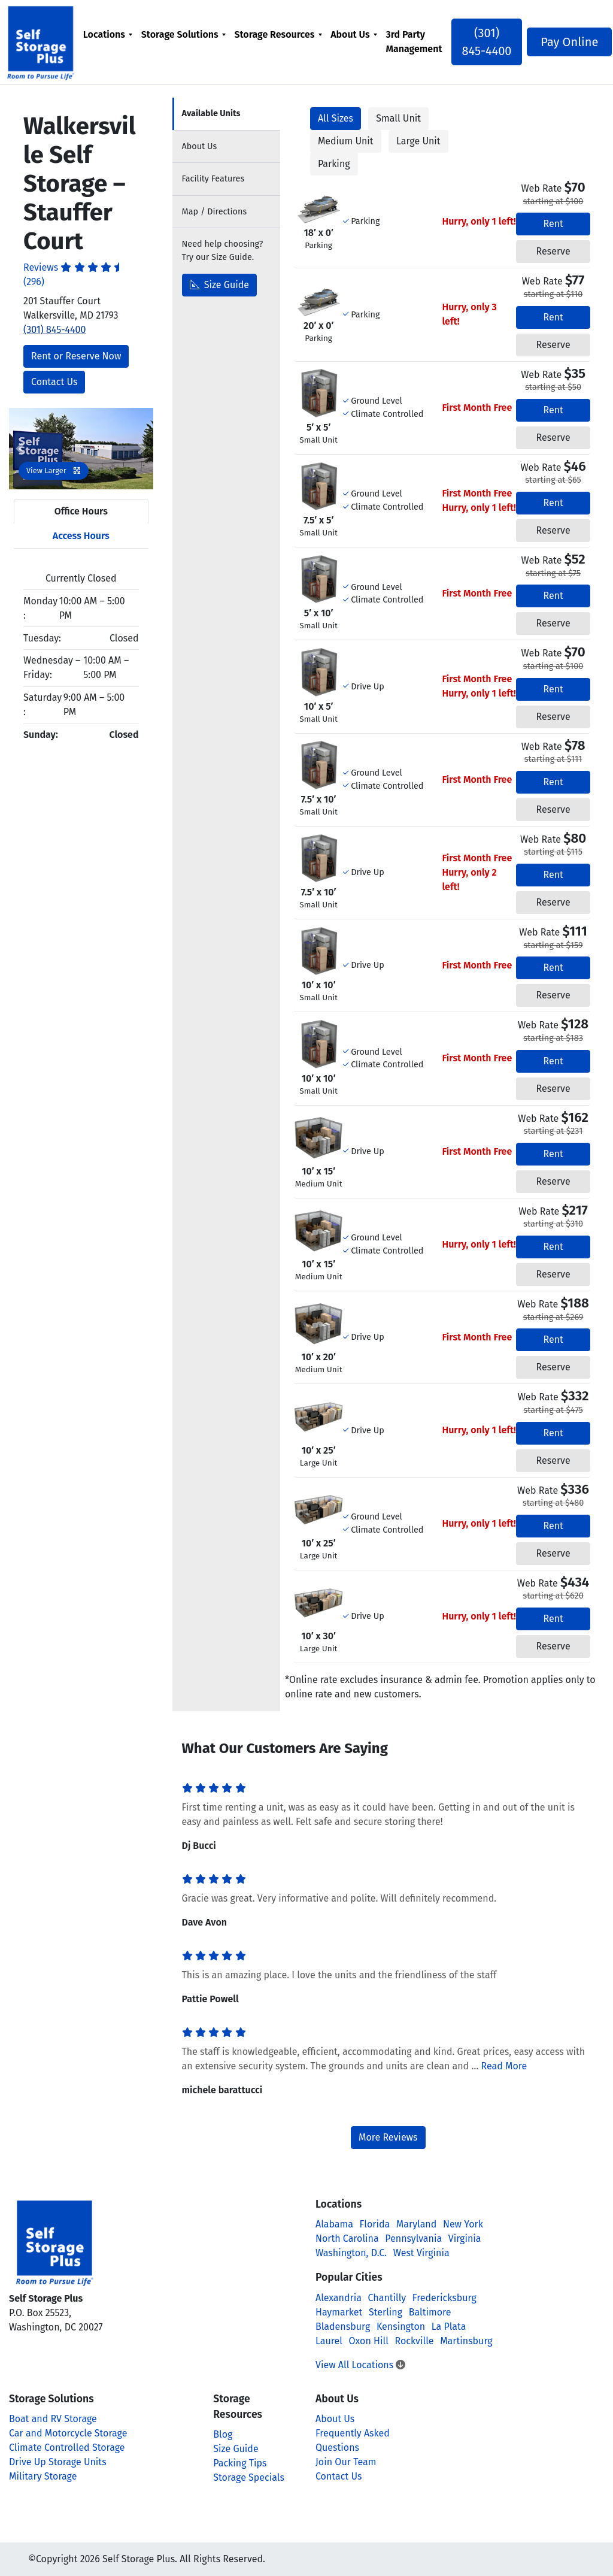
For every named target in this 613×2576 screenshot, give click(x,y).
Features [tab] (213, 179)
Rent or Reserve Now (76, 356)
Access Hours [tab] (81, 535)
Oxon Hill (369, 2341)
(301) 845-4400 (486, 42)
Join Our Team (346, 2462)
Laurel (328, 2341)
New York (463, 2224)
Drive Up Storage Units (58, 2462)
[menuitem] (109, 41)
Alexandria (338, 2297)
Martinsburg (466, 2341)
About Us (351, 34)
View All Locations (360, 2365)
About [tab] (199, 146)
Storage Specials (248, 2477)
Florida (375, 2224)
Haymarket (338, 2312)
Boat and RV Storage (53, 2418)
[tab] (226, 114)
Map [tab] (214, 212)
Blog (222, 2434)
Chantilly (387, 2297)
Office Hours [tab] (81, 511)
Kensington (401, 2326)
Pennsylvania (413, 2238)
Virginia (464, 2238)
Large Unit (418, 141)
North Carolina (347, 2238)
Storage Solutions (181, 34)
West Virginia (421, 2253)
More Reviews (388, 2137)
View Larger (53, 470)
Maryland (416, 2224)
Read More (504, 2066)
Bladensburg (342, 2326)
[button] (20, 448)
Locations (106, 34)
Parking (334, 163)
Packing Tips (239, 2463)
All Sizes (335, 118)
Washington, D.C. (351, 2253)
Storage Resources (276, 34)
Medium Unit (346, 141)
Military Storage (43, 2476)
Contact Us (54, 382)
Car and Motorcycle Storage (68, 2433)
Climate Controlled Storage (67, 2447)
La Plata (449, 2326)
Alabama (334, 2224)
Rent (553, 223)
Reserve (553, 251)
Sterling (385, 2312)
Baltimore (430, 2312)
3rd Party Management (415, 42)
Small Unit (398, 118)
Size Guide (220, 284)
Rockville (413, 2341)
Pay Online (564, 42)
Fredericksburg (444, 2297)
